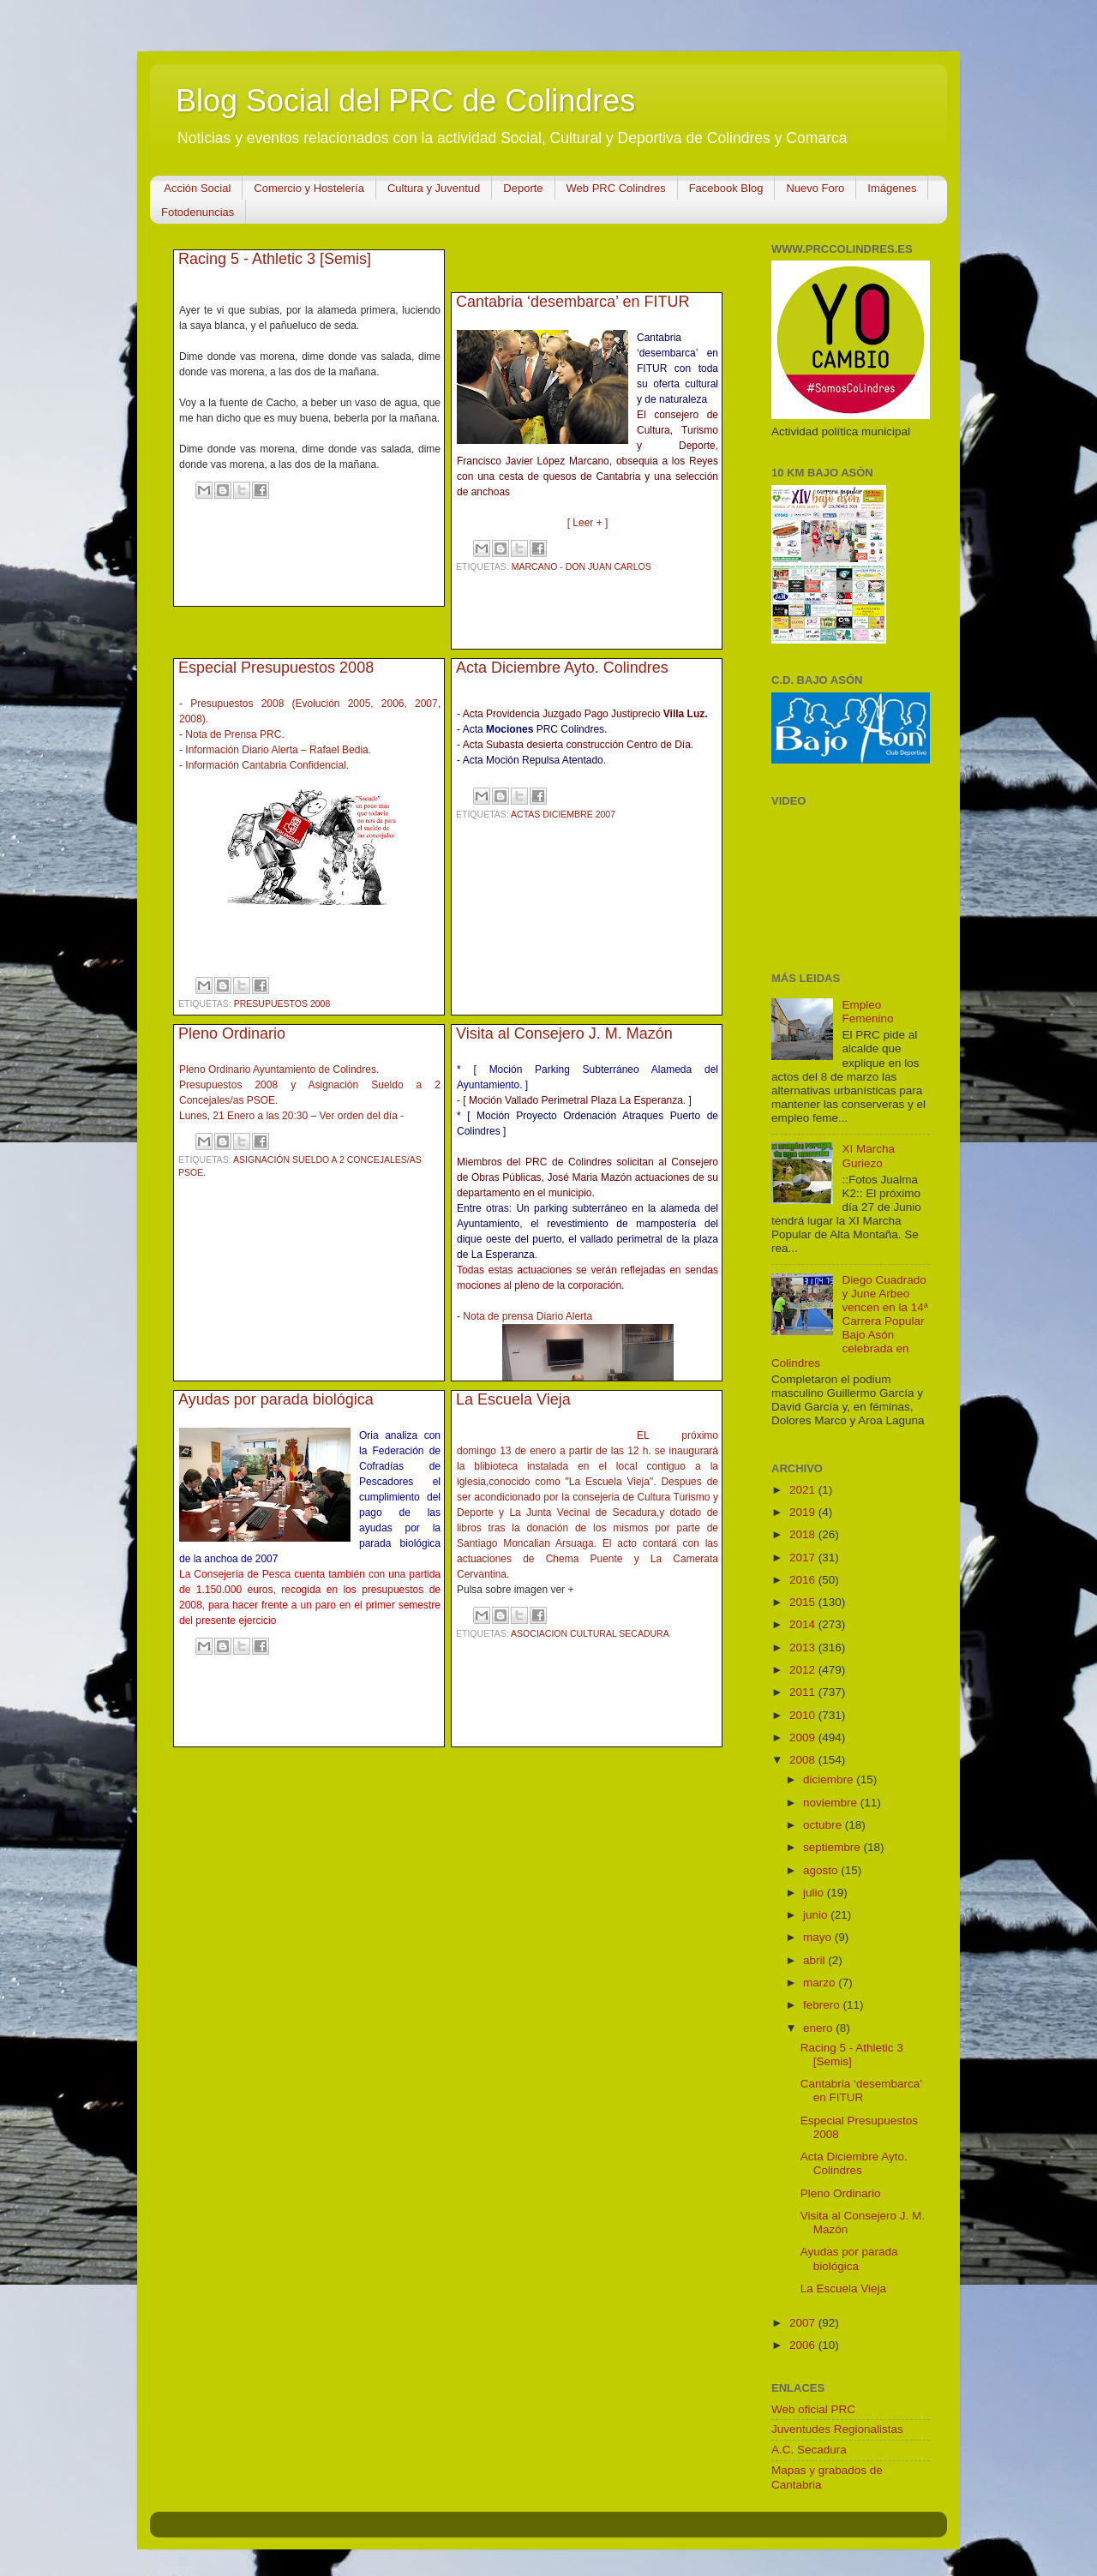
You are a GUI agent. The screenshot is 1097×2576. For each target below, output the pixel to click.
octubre (824, 1824)
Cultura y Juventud (433, 188)
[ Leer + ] (587, 523)
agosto (822, 1870)
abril (815, 1960)
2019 (803, 1512)
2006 (803, 2345)
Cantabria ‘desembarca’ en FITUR (572, 301)
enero (819, 2028)
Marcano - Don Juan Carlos (581, 566)
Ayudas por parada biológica (276, 1399)
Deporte (523, 188)
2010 (803, 1715)
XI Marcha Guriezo (868, 1155)
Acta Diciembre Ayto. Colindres (562, 667)
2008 (803, 1759)
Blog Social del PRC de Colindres (405, 100)
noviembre (831, 1802)
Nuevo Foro (815, 188)
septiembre (833, 1847)
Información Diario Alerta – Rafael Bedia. (278, 750)
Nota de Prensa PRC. (234, 734)
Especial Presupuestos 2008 (276, 667)
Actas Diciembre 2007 (563, 814)
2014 (803, 1624)
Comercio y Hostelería (309, 188)
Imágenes (891, 188)
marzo (820, 1982)
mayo (819, 1937)
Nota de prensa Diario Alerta (527, 1316)
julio (815, 1892)
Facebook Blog (726, 188)
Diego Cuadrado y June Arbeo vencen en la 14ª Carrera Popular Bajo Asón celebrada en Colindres (849, 1321)
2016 (803, 1579)
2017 (803, 1557)
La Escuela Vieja (513, 1399)
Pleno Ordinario (231, 1033)
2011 (803, 1692)
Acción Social (197, 188)
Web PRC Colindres (616, 188)
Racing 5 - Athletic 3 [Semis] (274, 258)
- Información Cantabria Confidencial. (264, 765)
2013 (803, 1647)
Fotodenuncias (197, 212)
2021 (803, 1489)
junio (816, 1914)
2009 (803, 1737)
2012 (803, 1669)
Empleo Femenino (867, 1011)
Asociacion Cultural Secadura (590, 1633)
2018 (803, 1534)
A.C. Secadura (809, 2449)
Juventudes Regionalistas (837, 2429)
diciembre (829, 1779)
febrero (823, 2004)
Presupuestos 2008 (282, 1003)
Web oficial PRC (813, 2409)
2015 (803, 1602)
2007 (803, 2322)
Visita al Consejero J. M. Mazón (564, 1033)
